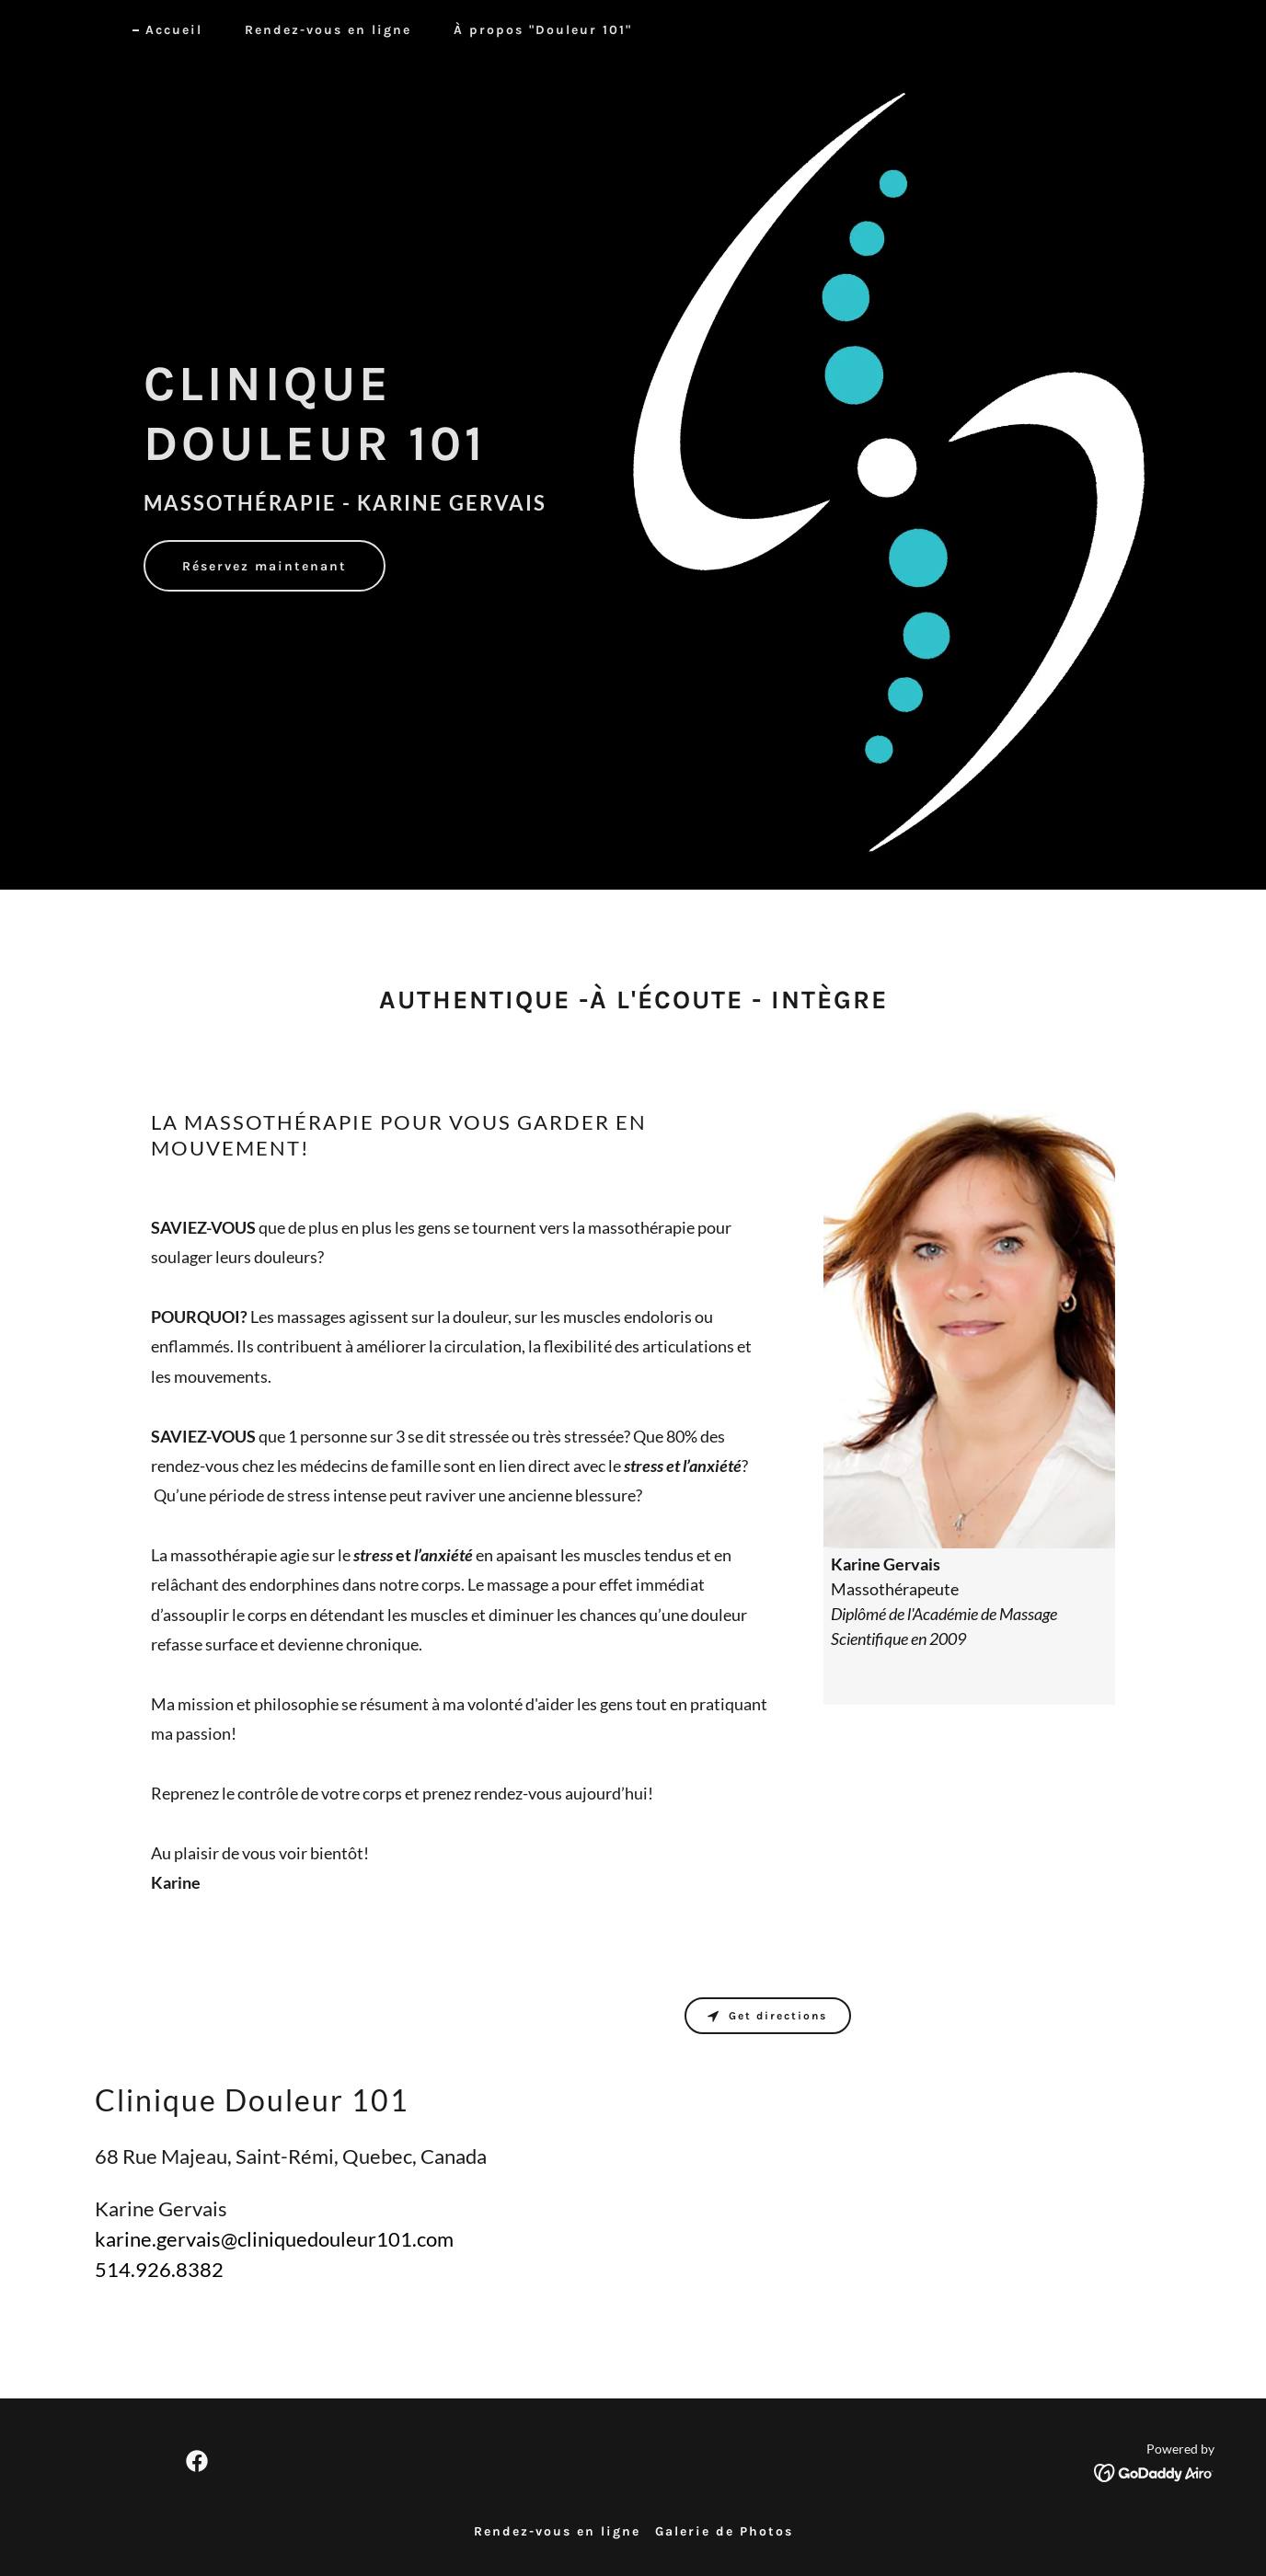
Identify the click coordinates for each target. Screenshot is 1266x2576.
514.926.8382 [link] (159, 2269)
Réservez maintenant (264, 566)
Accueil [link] (173, 30)
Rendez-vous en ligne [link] (328, 30)
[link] (196, 2461)
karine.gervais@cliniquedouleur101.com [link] (274, 2238)
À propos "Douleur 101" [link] (543, 30)
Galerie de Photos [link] (724, 2531)
